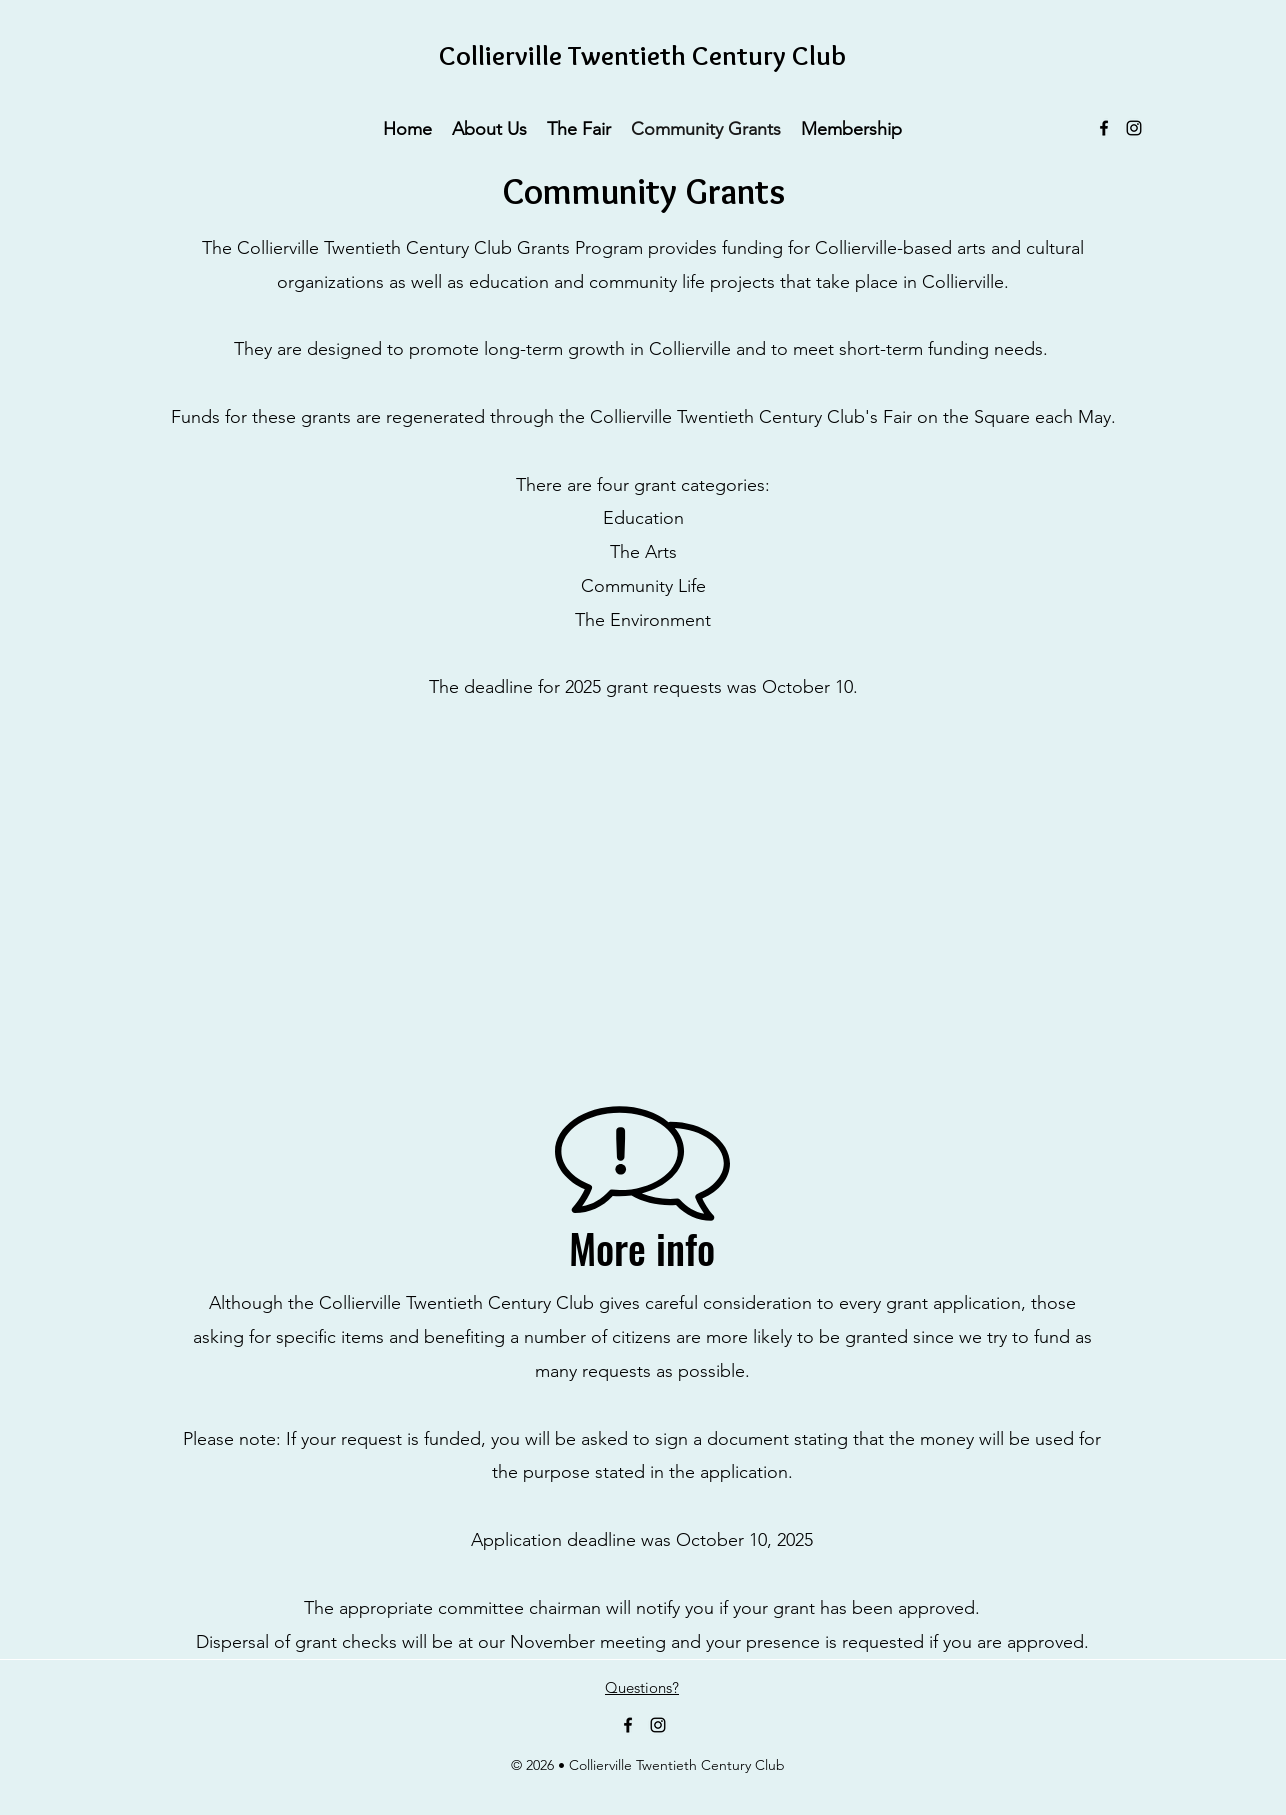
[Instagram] (1134, 128)
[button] (489, 128)
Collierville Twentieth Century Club (642, 55)
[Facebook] (1104, 128)
